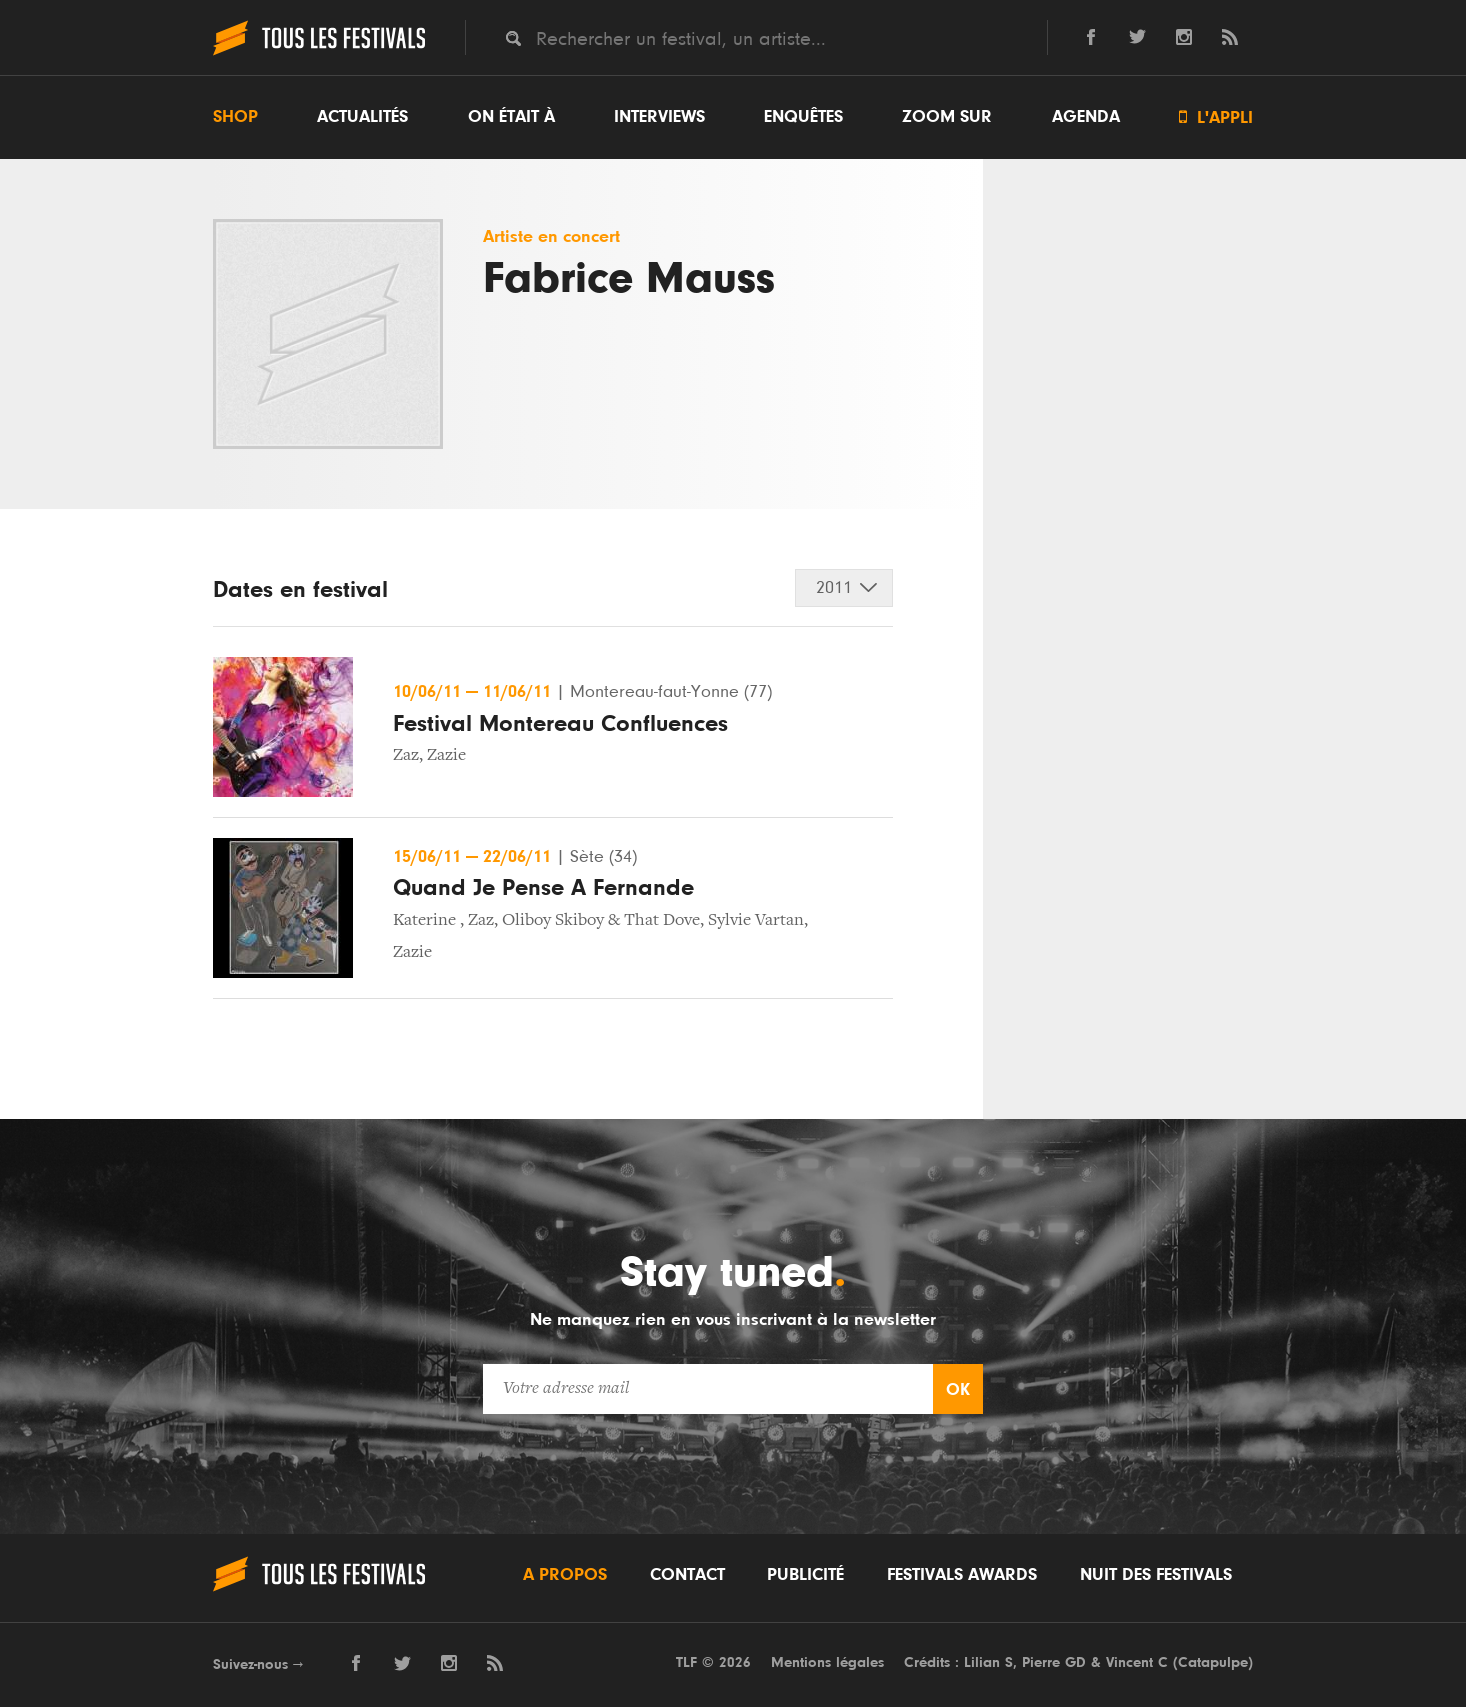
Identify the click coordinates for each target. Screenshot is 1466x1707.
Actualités (362, 117)
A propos (565, 1575)
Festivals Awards (962, 1575)
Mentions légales (827, 1662)
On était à (511, 117)
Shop (235, 117)
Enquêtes (803, 117)
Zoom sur (947, 117)
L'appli (1216, 117)
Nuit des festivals (1156, 1575)
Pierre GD (1054, 1662)
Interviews (659, 117)
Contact (687, 1575)
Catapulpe (1213, 1662)
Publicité (805, 1575)
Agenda (1086, 117)
